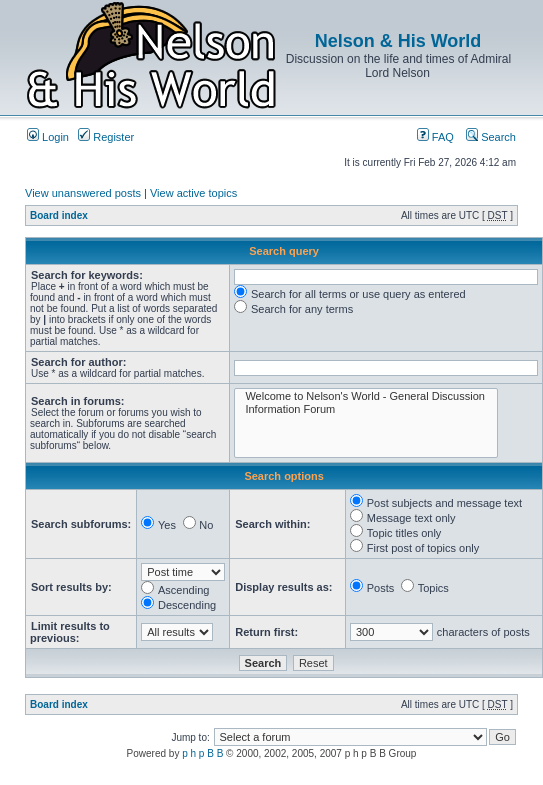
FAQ (435, 137)
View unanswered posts (83, 193)
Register (106, 137)
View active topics (193, 193)
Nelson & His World (398, 41)
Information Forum (366, 409)
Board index (59, 215)
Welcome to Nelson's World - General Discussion (366, 396)
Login (48, 137)
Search (491, 137)
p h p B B (202, 753)
